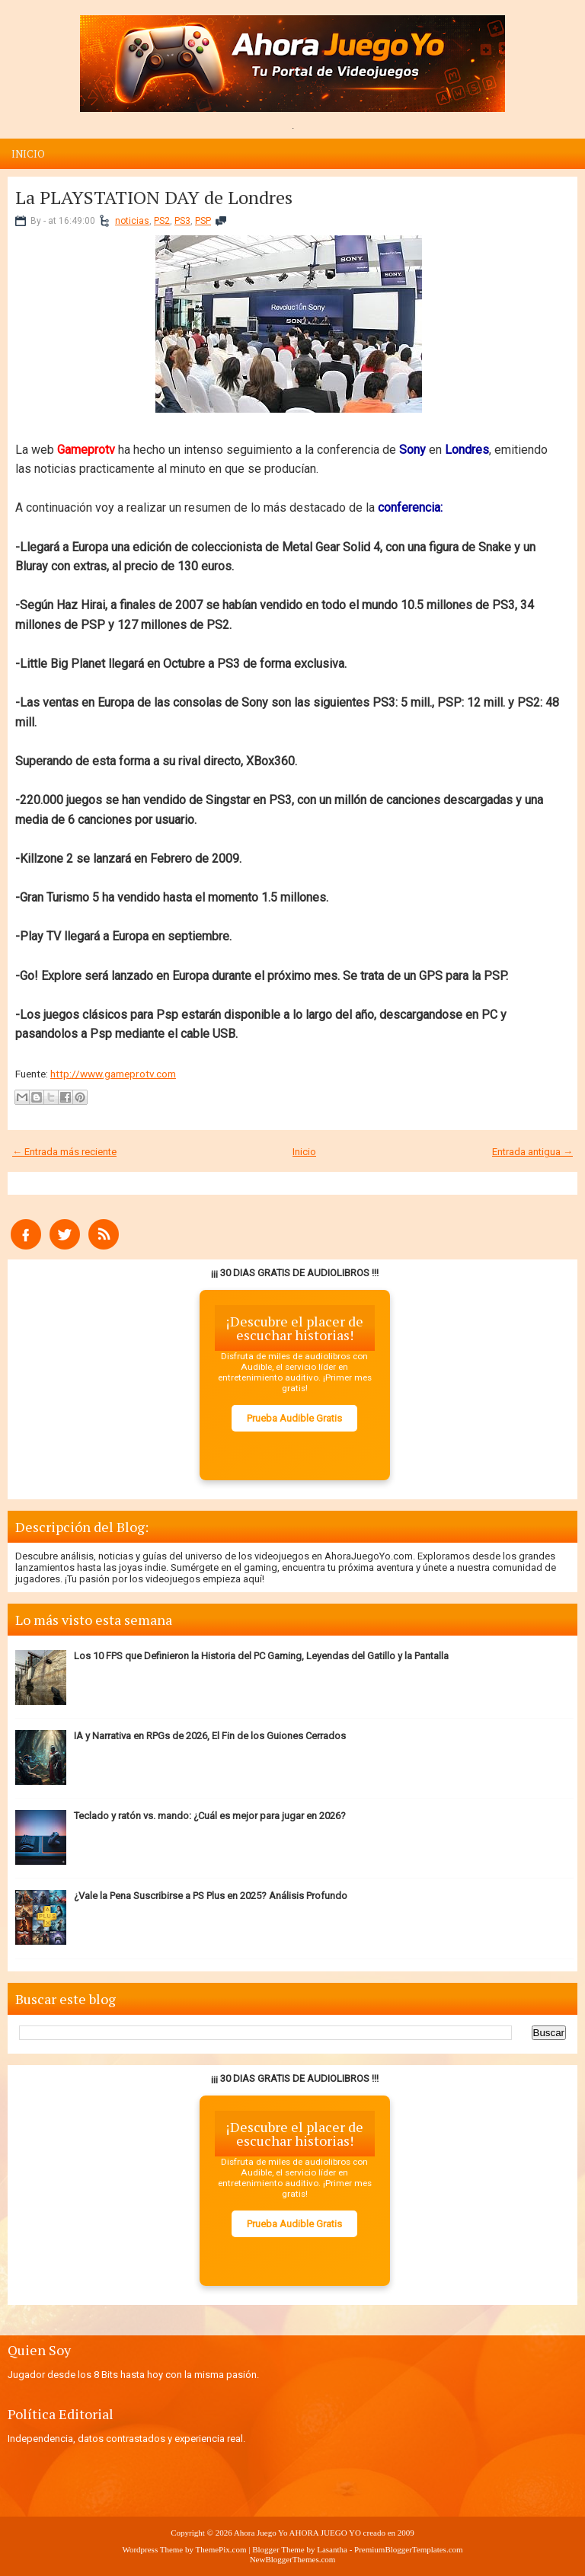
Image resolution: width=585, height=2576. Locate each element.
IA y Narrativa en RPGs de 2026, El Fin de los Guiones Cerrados (210, 1735)
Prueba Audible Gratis (294, 1418)
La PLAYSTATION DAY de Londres (153, 197)
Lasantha (332, 2549)
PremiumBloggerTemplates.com (408, 2549)
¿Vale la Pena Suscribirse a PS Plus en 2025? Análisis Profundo (210, 1895)
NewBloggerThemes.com (293, 2559)
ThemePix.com (221, 2549)
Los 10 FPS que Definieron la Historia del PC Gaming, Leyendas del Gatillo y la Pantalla (261, 1655)
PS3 (182, 220)
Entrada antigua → (532, 1151)
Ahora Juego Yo (261, 2532)
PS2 (162, 220)
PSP (203, 220)
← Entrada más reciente (64, 1151)
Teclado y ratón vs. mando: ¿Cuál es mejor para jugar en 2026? (210, 1815)
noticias (132, 220)
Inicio (28, 154)
